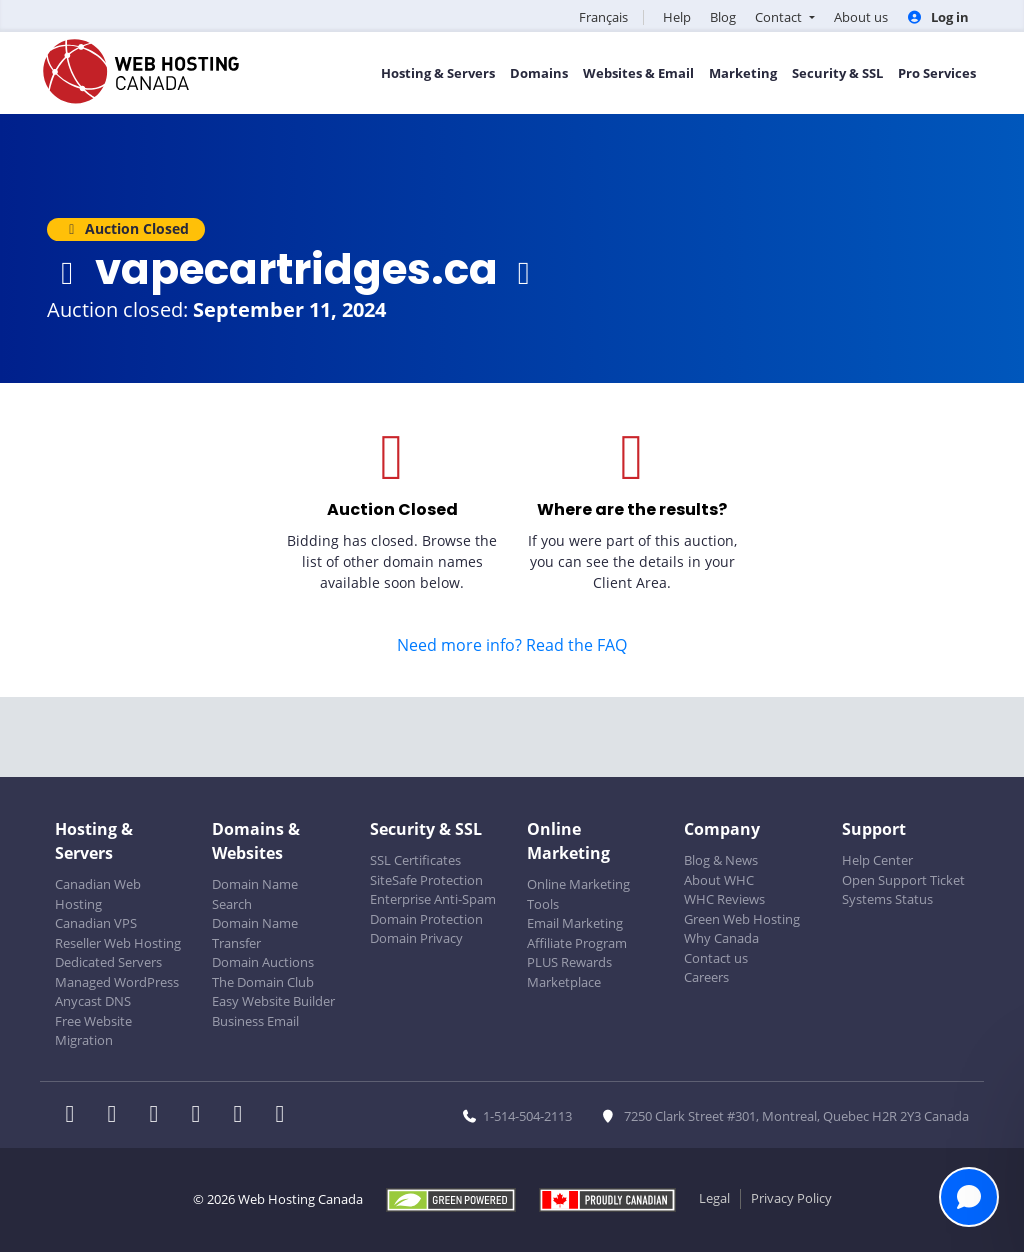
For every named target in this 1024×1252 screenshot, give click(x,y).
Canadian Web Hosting (98, 894)
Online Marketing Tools (578, 894)
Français (603, 17)
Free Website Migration (93, 1031)
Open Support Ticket (903, 880)
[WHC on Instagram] (202, 1116)
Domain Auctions (263, 962)
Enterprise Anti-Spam (433, 899)
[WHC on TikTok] (284, 1116)
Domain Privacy (416, 938)
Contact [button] (780, 17)
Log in (938, 17)
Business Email (255, 1021)
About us (861, 17)
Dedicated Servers (108, 962)
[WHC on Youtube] (244, 1116)
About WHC (719, 880)
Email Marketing (575, 923)
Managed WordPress (117, 982)
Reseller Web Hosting (118, 943)
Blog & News (721, 860)
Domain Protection (426, 919)
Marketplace (564, 982)
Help (677, 17)
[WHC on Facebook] (76, 1116)
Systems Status (887, 899)
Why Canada (721, 938)
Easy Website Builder (273, 1001)
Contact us (716, 958)
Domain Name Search (255, 894)
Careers (706, 977)
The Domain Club (263, 982)
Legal (714, 1198)
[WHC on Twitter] (118, 1116)
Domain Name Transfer (255, 933)
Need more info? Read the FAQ (512, 645)
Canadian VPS (96, 923)
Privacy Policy (791, 1198)
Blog (723, 17)
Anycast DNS (93, 1001)
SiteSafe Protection (426, 880)
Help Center (877, 860)
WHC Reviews (724, 899)
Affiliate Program (577, 943)
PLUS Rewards (569, 962)
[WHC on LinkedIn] (160, 1116)
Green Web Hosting (742, 919)
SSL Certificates (415, 860)
